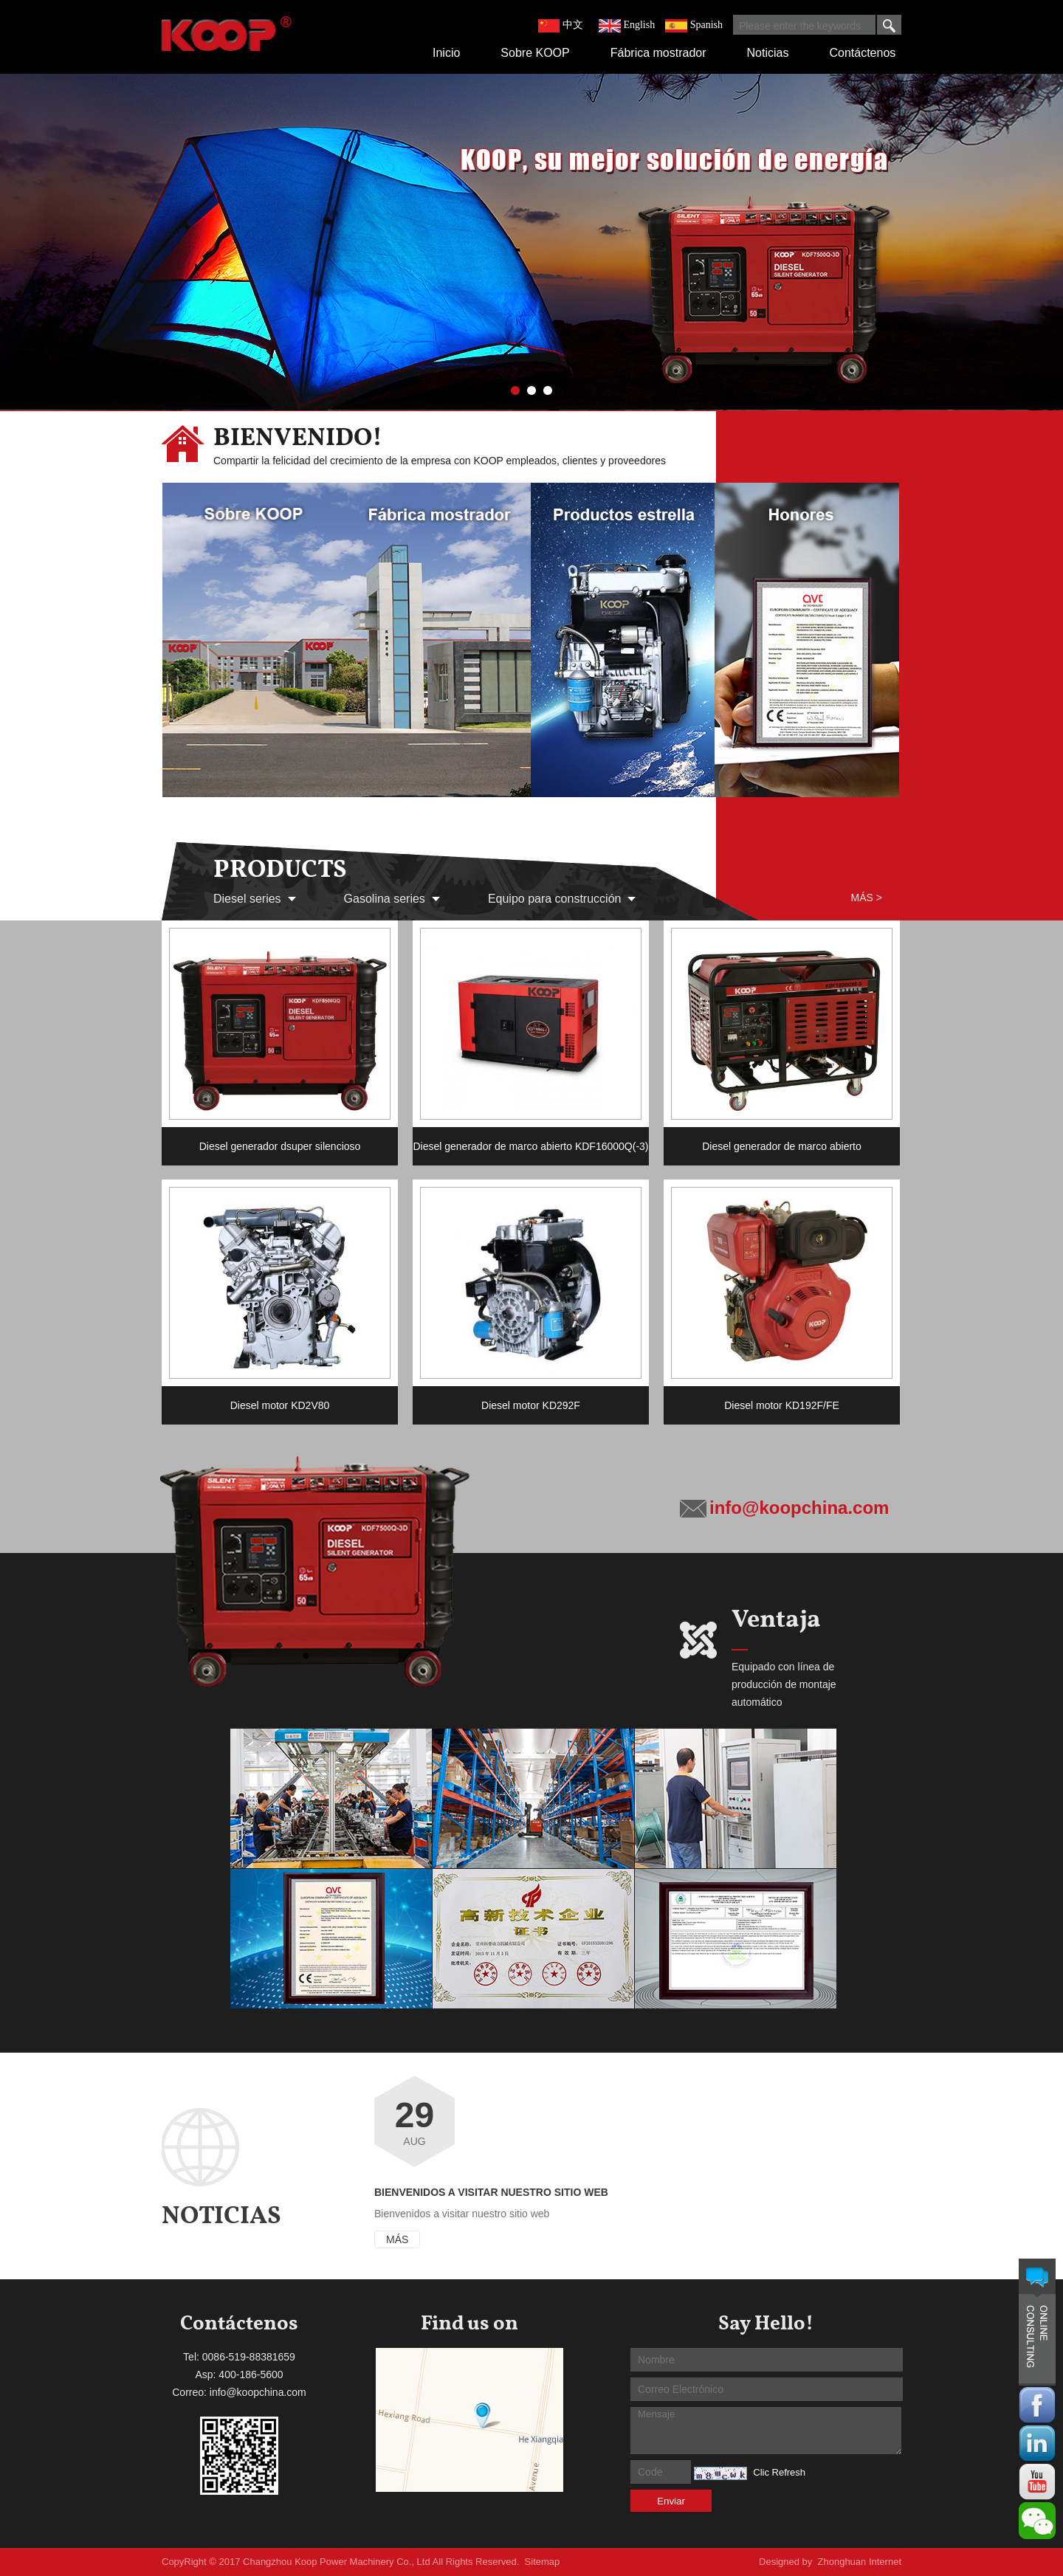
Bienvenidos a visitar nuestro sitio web (491, 2192)
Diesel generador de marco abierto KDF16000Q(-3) (530, 1146)
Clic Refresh (779, 2472)
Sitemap (542, 2561)
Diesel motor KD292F (530, 1405)
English (639, 24)
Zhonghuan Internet (859, 2561)
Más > (866, 897)
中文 (573, 24)
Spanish (706, 24)
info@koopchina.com (799, 1508)
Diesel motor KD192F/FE (781, 1405)
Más (397, 2239)
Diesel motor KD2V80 (280, 1405)
